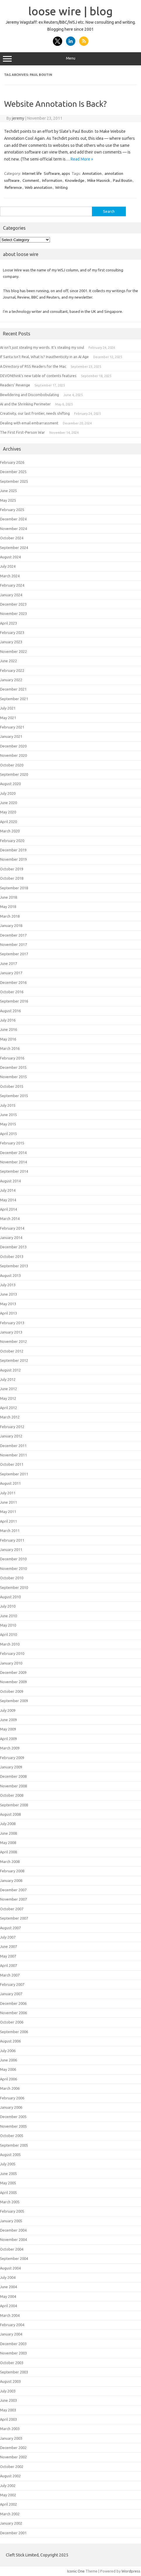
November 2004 (13, 2239)
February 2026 (12, 462)
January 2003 (11, 2438)
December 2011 (13, 1446)
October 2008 (11, 1795)
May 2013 (8, 1304)
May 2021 (8, 718)
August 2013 (10, 1275)
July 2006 (7, 2051)
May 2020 (8, 812)
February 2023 (12, 632)
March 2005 (10, 2202)
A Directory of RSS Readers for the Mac (33, 366)
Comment (30, 180)
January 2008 (11, 1880)
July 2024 (7, 566)
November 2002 (13, 2457)
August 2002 (10, 2476)
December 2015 (13, 1067)
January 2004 (11, 2334)
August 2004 (10, 2268)
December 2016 (13, 982)
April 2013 (8, 1313)
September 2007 (14, 1918)
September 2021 (14, 699)
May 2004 (8, 2296)
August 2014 (10, 1181)
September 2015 (14, 1096)
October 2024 (11, 538)
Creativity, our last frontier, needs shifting (35, 413)
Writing (61, 187)
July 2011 (7, 1493)
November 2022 (13, 651)
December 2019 (13, 850)
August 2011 (10, 1483)
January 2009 (11, 1767)
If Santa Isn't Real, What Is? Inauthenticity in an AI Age (44, 357)
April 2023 (8, 623)
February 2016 (12, 1058)
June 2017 (8, 963)
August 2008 (10, 1814)
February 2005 (12, 2211)
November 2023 (13, 613)
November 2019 (13, 859)
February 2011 (12, 1540)
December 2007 (13, 1890)
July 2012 (7, 1379)
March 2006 (10, 2088)
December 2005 (13, 2117)
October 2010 (11, 1578)
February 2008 (12, 1871)
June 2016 (8, 1029)
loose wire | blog (70, 11)
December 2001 (13, 2533)
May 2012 (8, 1398)
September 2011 (14, 1474)
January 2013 (11, 1332)
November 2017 (13, 944)
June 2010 (8, 1616)
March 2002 (10, 2514)
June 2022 (8, 661)
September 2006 (14, 2032)
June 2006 (8, 2060)
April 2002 (8, 2504)
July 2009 (7, 1710)
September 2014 (14, 1171)
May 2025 (8, 500)
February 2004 (12, 2325)
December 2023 (13, 604)
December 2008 (13, 1776)
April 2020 (8, 822)
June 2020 (8, 803)
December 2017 (13, 935)
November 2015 (13, 1077)
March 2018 (10, 916)
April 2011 (8, 1521)
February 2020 (12, 841)
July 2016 (7, 1020)
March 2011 (10, 1530)
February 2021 (12, 727)
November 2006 (13, 2013)
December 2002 (13, 2448)
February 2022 (12, 670)
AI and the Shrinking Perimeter (25, 404)
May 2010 (8, 1625)
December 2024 (13, 519)
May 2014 (8, 1200)
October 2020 (11, 765)
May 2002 (8, 2495)
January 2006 (11, 2107)
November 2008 (13, 1786)
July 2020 (7, 793)
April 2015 (8, 1134)
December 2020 (13, 746)
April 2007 (8, 1965)
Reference (13, 187)
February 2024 (12, 585)
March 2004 (10, 2315)
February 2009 (12, 1758)
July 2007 (7, 1937)
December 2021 (13, 689)
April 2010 (8, 1634)
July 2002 (7, 2485)
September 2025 (14, 481)
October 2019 (11, 869)
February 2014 (12, 1228)
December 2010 (13, 1559)
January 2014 (11, 1237)
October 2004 (11, 2249)
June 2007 (8, 1946)
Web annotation (38, 187)
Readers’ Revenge (15, 385)
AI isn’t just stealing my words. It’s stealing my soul (42, 347)
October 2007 (11, 1909)
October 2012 (11, 1351)
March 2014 (10, 1218)
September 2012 (14, 1360)
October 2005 (11, 2136)
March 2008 (10, 1861)
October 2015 (11, 1086)
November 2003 (13, 2353)
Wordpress (130, 2571)
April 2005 (8, 2192)
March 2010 (10, 1644)
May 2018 (8, 906)
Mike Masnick (98, 180)
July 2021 (7, 708)
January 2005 (11, 2221)
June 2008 (8, 1833)
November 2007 (13, 1899)
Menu (70, 59)
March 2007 (10, 1975)
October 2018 (11, 878)
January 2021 (11, 736)
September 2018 (14, 888)
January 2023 (11, 642)
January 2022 (11, 680)
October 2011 (11, 1464)
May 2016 (8, 1039)
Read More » (82, 159)
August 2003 (10, 2381)
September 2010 (14, 1587)
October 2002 (11, 2467)
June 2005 (8, 2173)
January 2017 (11, 973)
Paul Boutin (122, 180)
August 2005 (10, 2155)
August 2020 (10, 784)
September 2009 (14, 1701)
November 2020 (13, 755)
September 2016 (14, 1001)
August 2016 (10, 1011)
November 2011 (13, 1455)
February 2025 (12, 510)
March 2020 (10, 831)
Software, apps (57, 173)
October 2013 (11, 1256)
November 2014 (13, 1162)
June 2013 (8, 1294)
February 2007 (12, 1984)
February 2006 (12, 2098)
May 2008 (8, 1843)
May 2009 (8, 1729)
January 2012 (11, 1436)
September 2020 (14, 774)
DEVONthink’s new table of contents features (38, 376)
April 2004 (8, 2306)
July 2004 (7, 2277)
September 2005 (14, 2145)
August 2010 (10, 1597)
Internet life (32, 173)
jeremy (18, 118)
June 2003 (8, 2400)
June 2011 (8, 1502)
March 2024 (10, 576)
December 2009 (13, 1672)
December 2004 (13, 2230)
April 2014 (8, 1209)
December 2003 (13, 2344)
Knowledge (74, 180)
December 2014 (13, 1153)
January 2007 (11, 1994)
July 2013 (7, 1285)
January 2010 (11, 1663)
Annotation (92, 173)
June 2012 (8, 1389)
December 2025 (13, 472)
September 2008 (14, 1805)
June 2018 (8, 897)
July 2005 (7, 2164)
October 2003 (11, 2363)
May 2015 (8, 1124)
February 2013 (12, 1323)
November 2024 (13, 529)
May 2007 (8, 1956)
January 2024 (11, 595)
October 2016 (11, 992)
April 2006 (8, 2079)
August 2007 (10, 1928)
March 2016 (10, 1048)
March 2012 (10, 1417)
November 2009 (13, 1682)
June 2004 (8, 2287)
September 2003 (14, 2372)
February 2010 (12, 1653)
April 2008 (8, 1852)
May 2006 (8, 2069)
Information (52, 180)
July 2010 (7, 1606)
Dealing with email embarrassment (29, 423)
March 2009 (10, 1748)
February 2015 (12, 1143)
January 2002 (11, 2523)
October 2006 (11, 2022)
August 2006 (10, 2041)
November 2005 (13, 2126)
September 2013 (14, 1266)
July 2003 (7, 2391)
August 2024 (10, 557)
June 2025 (8, 491)
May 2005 (8, 2183)
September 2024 (14, 547)
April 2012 (8, 1408)
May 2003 (8, 2410)
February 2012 (12, 1427)
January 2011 (11, 1549)
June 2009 (8, 1720)
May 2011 (8, 1512)
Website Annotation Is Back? (55, 103)
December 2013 (13, 1247)
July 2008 (7, 1824)
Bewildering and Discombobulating (29, 395)
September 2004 (14, 2258)
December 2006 (13, 2003)
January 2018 (11, 925)
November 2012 (13, 1341)
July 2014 (7, 1190)
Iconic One (76, 2571)
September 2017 (14, 954)
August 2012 (10, 1370)
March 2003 (10, 2429)
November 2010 (13, 1568)
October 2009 (11, 1691)
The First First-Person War (22, 432)
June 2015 (8, 1115)
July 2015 (7, 1105)
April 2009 (8, 1739)
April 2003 (8, 2419)
